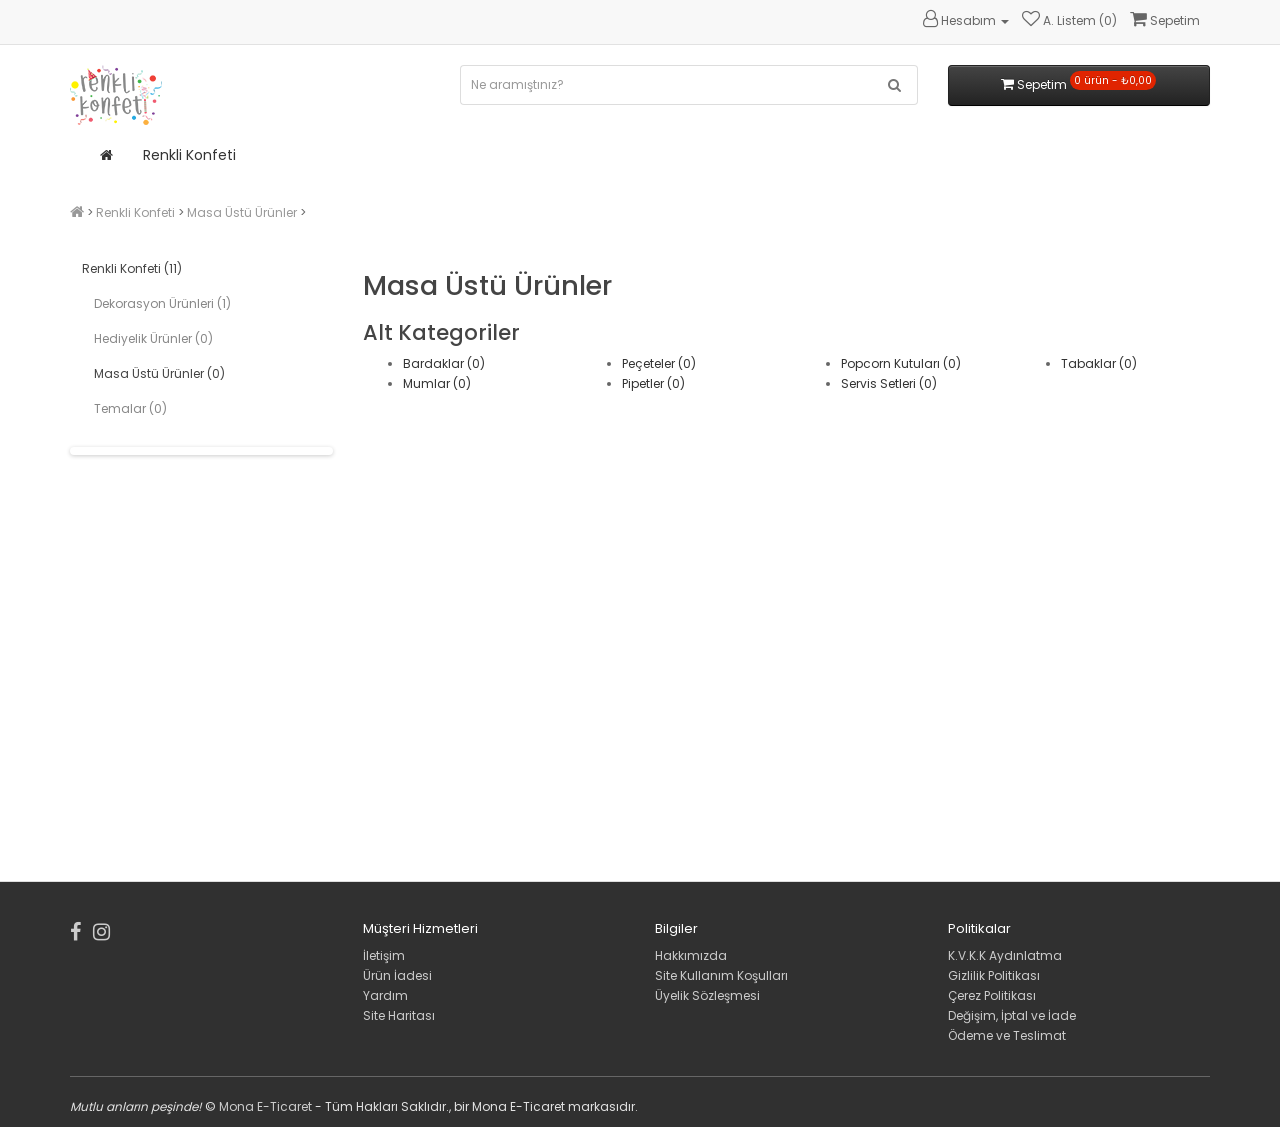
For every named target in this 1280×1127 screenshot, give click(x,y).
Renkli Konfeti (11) (132, 268)
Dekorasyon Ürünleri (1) (162, 303)
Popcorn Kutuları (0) (901, 363)
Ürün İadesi (397, 975)
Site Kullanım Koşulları (721, 975)
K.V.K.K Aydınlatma (1005, 955)
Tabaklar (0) (1099, 363)
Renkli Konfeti (189, 155)
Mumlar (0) (437, 383)
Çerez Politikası (992, 995)
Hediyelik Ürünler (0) (153, 338)
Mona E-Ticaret (265, 1106)
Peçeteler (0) (659, 363)
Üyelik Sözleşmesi (707, 995)
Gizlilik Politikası (994, 975)
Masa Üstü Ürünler (242, 212)
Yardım (385, 995)
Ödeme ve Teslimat (1007, 1035)
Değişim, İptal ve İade (1012, 1015)
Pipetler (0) (653, 383)
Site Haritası (399, 1015)
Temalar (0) (130, 408)
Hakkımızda (691, 955)
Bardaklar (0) (444, 363)
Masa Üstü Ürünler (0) (159, 373)
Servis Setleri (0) (889, 383)
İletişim (384, 955)
